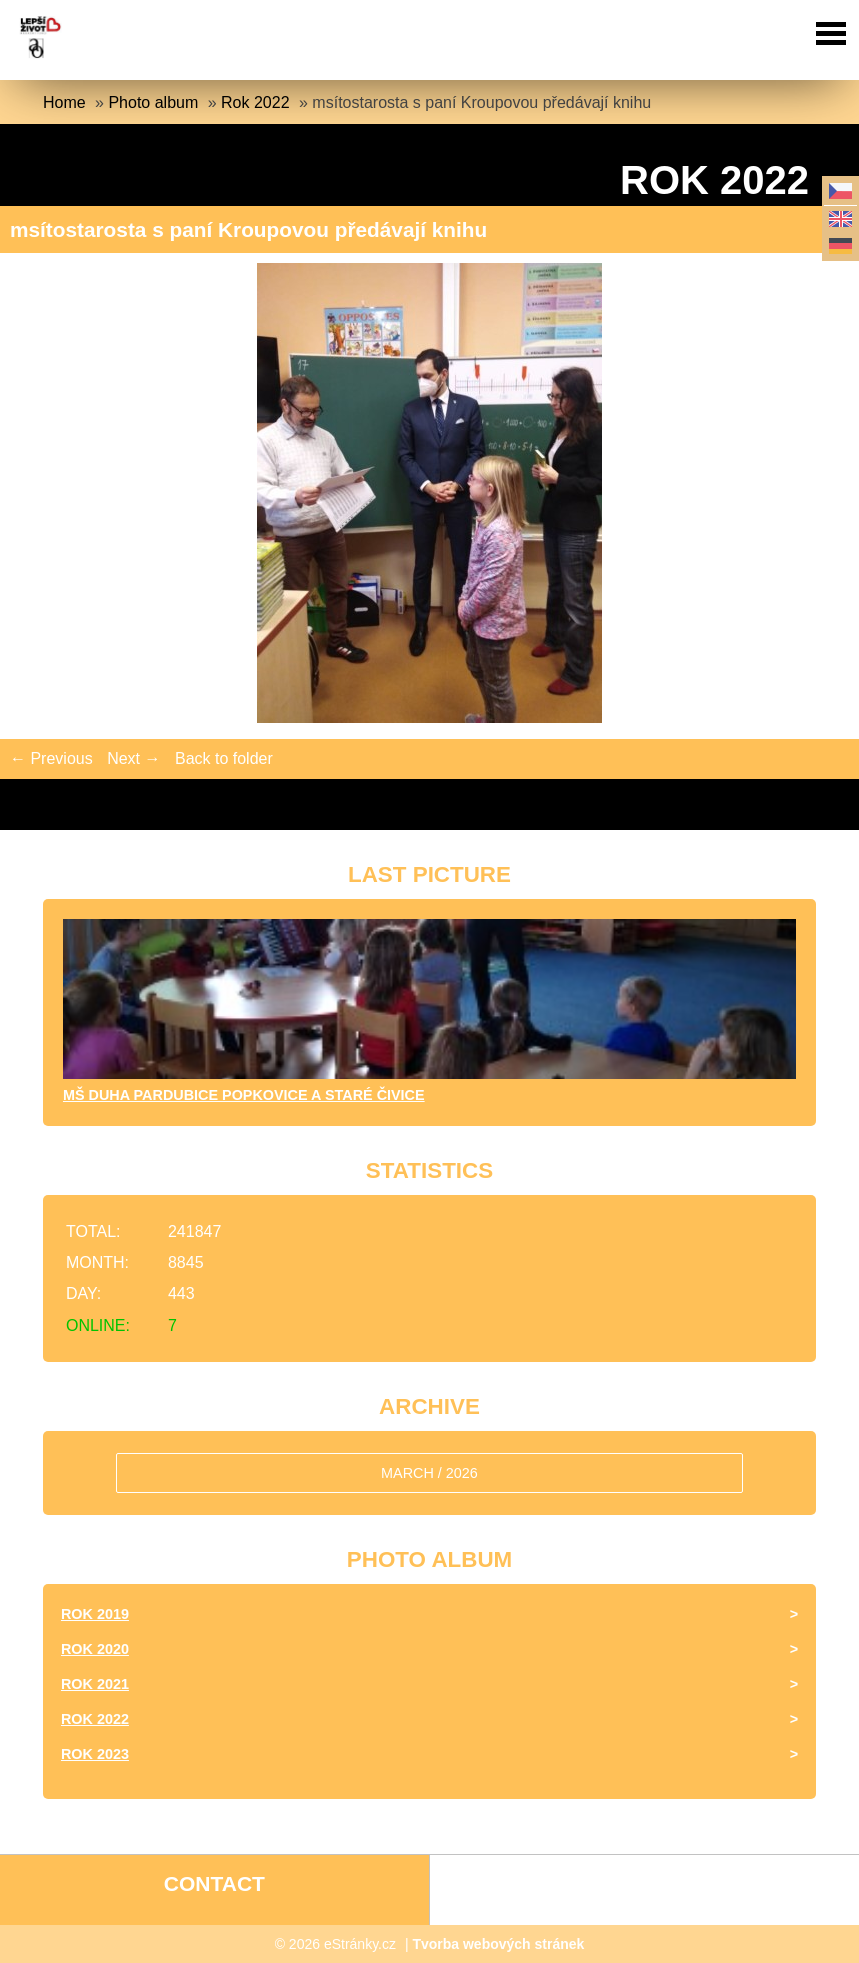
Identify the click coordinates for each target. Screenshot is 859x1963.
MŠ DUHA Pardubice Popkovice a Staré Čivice (244, 1095)
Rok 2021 (95, 1684)
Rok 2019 (95, 1614)
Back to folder (224, 758)
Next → (133, 758)
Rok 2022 (255, 102)
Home (64, 102)
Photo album (153, 102)
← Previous (51, 758)
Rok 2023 (95, 1754)
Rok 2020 (95, 1649)
